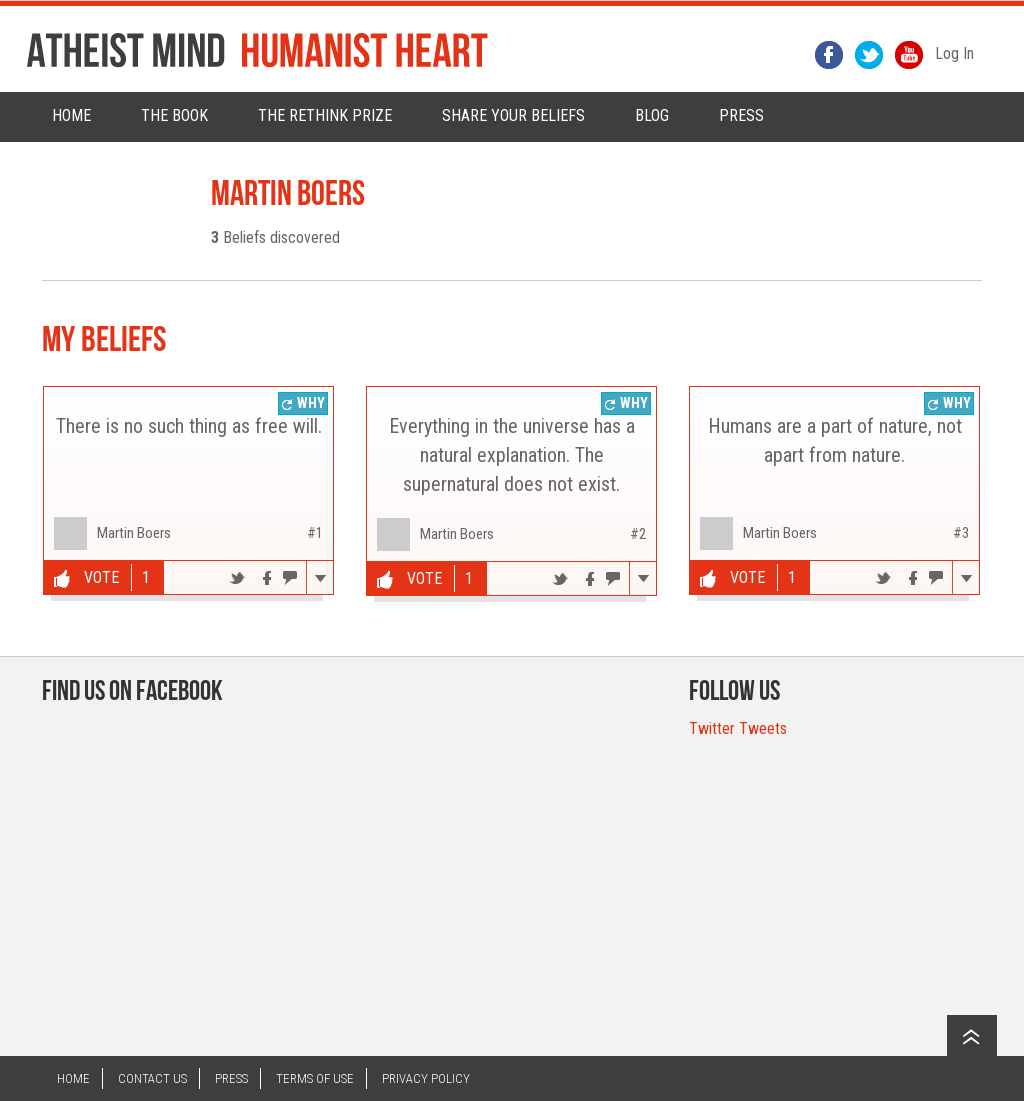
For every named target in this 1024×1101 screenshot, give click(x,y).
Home (71, 115)
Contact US (152, 1078)
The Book (174, 115)
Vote (86, 578)
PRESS (741, 115)
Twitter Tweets (738, 728)
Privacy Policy (426, 1078)
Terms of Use (315, 1078)
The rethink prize (325, 115)
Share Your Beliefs (513, 115)
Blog (652, 115)
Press (231, 1078)
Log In (954, 53)
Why (303, 403)
